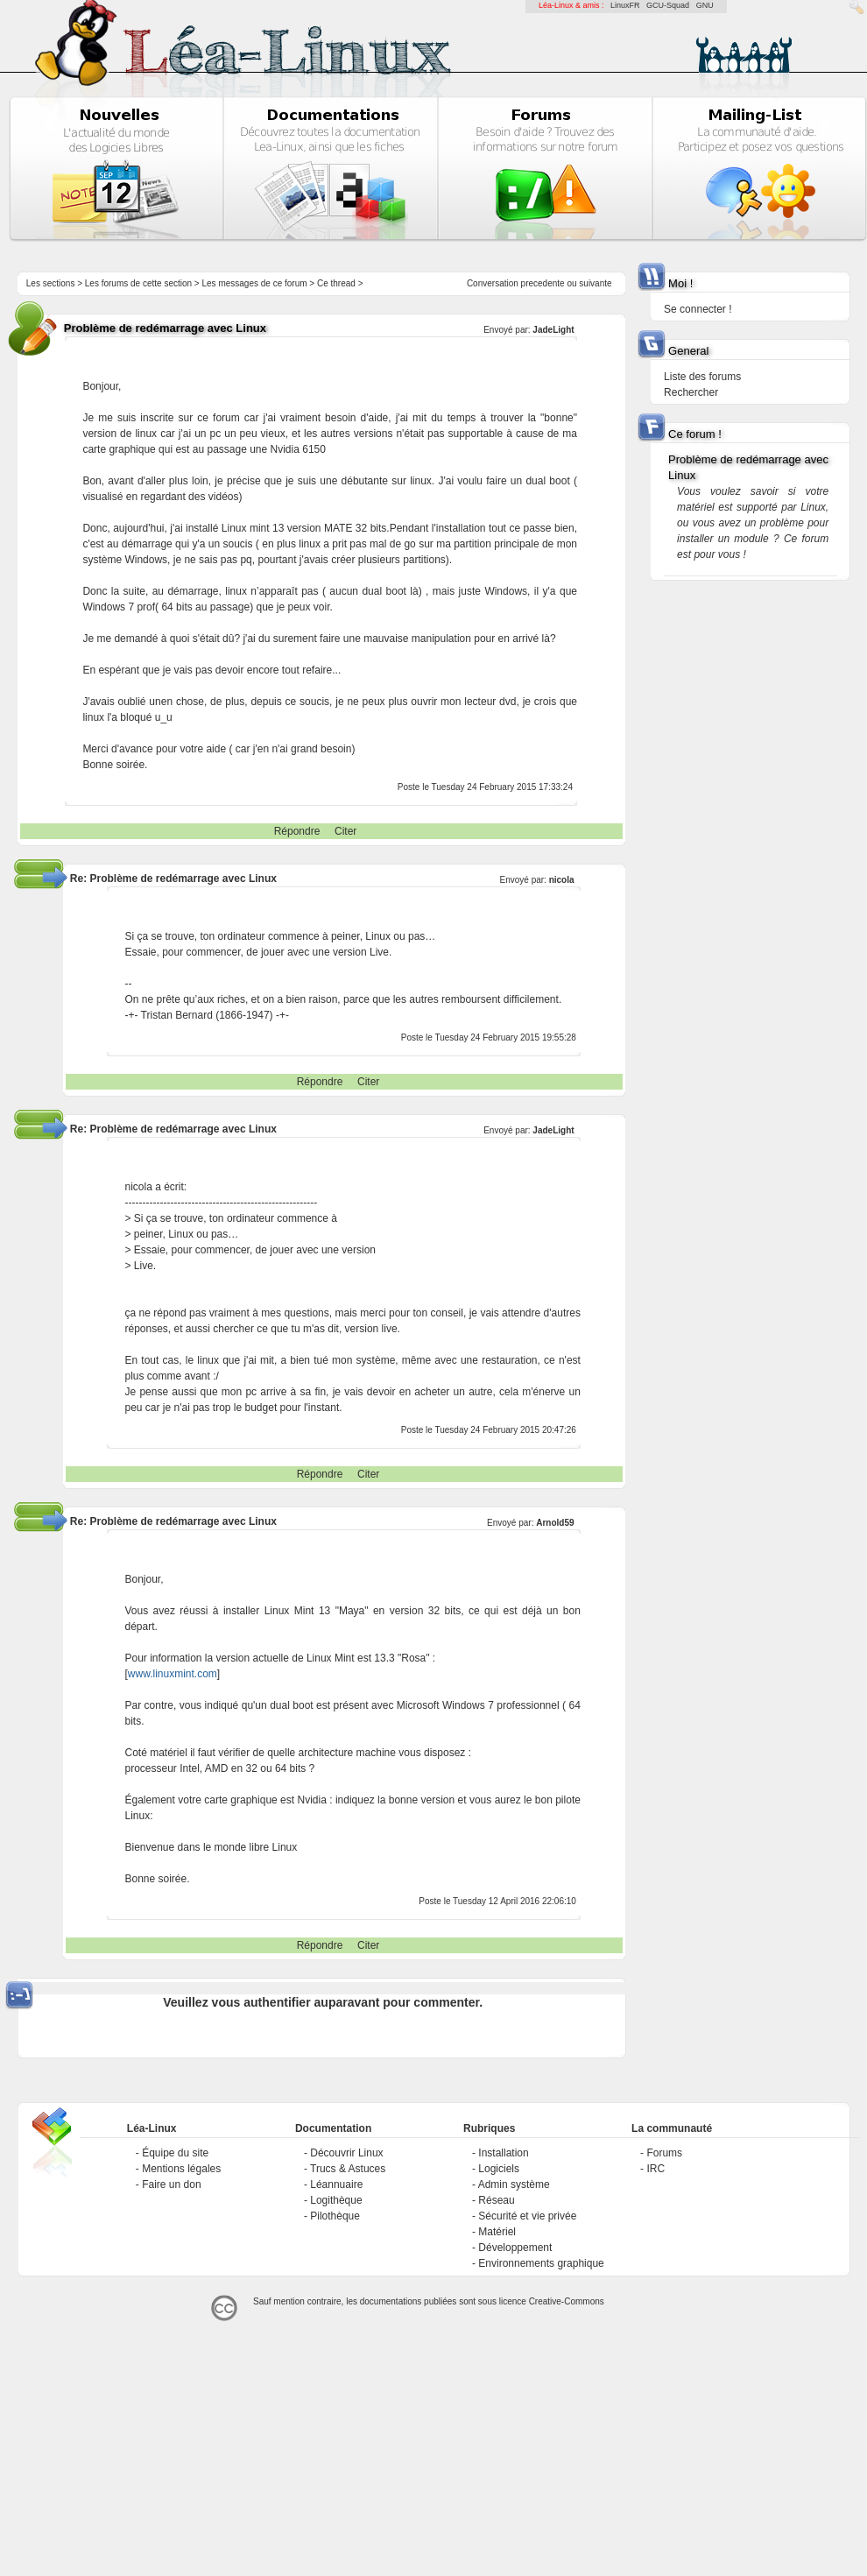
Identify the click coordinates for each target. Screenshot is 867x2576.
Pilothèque (335, 2216)
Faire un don (171, 2184)
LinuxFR (625, 5)
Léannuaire (336, 2184)
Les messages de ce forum (254, 283)
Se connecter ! (697, 309)
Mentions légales (181, 2169)
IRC (655, 2169)
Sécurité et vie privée (527, 2216)
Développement (515, 2247)
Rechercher (691, 392)
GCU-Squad (667, 5)
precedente (543, 283)
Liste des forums (702, 377)
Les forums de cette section (138, 283)
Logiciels (498, 2169)
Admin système (514, 2184)
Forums (664, 2153)
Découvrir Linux (346, 2153)
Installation (503, 2153)
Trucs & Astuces (347, 2169)
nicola (561, 880)
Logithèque (336, 2200)
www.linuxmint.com (172, 1674)
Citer (345, 831)
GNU (705, 5)
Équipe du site (175, 2153)
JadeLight (553, 330)
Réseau (496, 2200)
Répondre (297, 831)
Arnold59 (555, 1523)
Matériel (497, 2232)
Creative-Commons (566, 2301)
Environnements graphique (540, 2263)
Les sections (50, 283)
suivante (595, 283)
